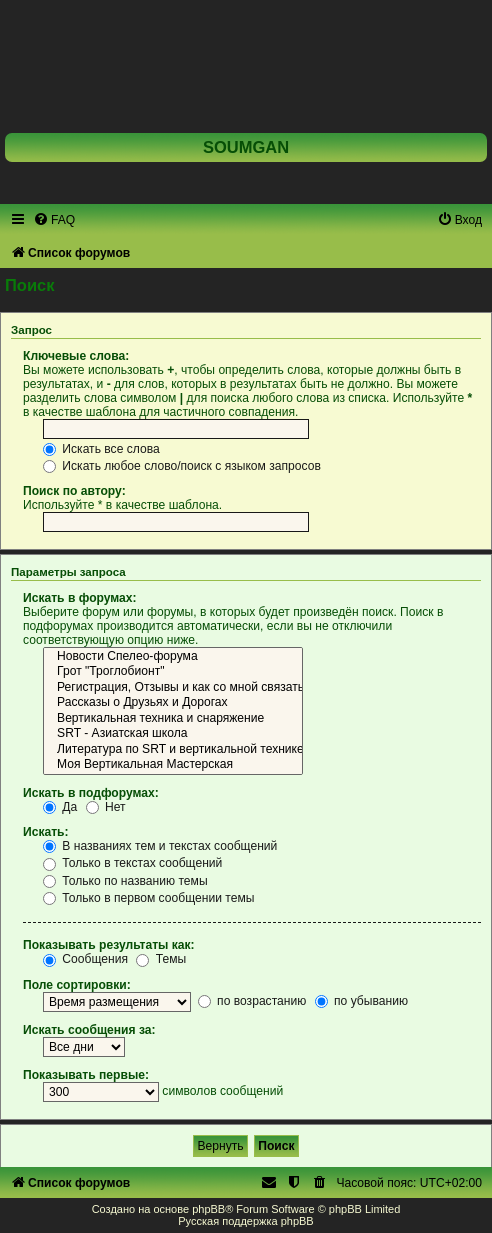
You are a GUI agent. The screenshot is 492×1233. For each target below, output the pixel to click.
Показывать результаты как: (109, 945)
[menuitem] (54, 220)
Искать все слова (101, 449)
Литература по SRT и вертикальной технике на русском (173, 750)
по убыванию (361, 1001)
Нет (106, 807)
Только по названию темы (125, 881)
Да (60, 807)
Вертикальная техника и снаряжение (173, 719)
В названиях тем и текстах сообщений (160, 846)
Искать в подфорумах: (91, 793)
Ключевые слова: (76, 356)
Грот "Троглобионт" (173, 672)
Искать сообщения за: (89, 1030)
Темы (161, 959)
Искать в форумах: (80, 598)
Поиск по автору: (74, 491)
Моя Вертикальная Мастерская (173, 765)
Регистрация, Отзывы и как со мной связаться (173, 688)
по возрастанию (252, 1001)
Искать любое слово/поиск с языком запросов (182, 466)
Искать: (46, 832)
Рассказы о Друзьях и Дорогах (173, 703)
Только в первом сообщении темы (148, 898)
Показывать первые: (86, 1075)
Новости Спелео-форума (173, 657)
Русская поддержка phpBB (245, 1221)
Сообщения (85, 959)
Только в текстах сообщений (132, 863)
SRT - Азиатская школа (173, 734)
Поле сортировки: (77, 985)
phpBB (208, 1209)
